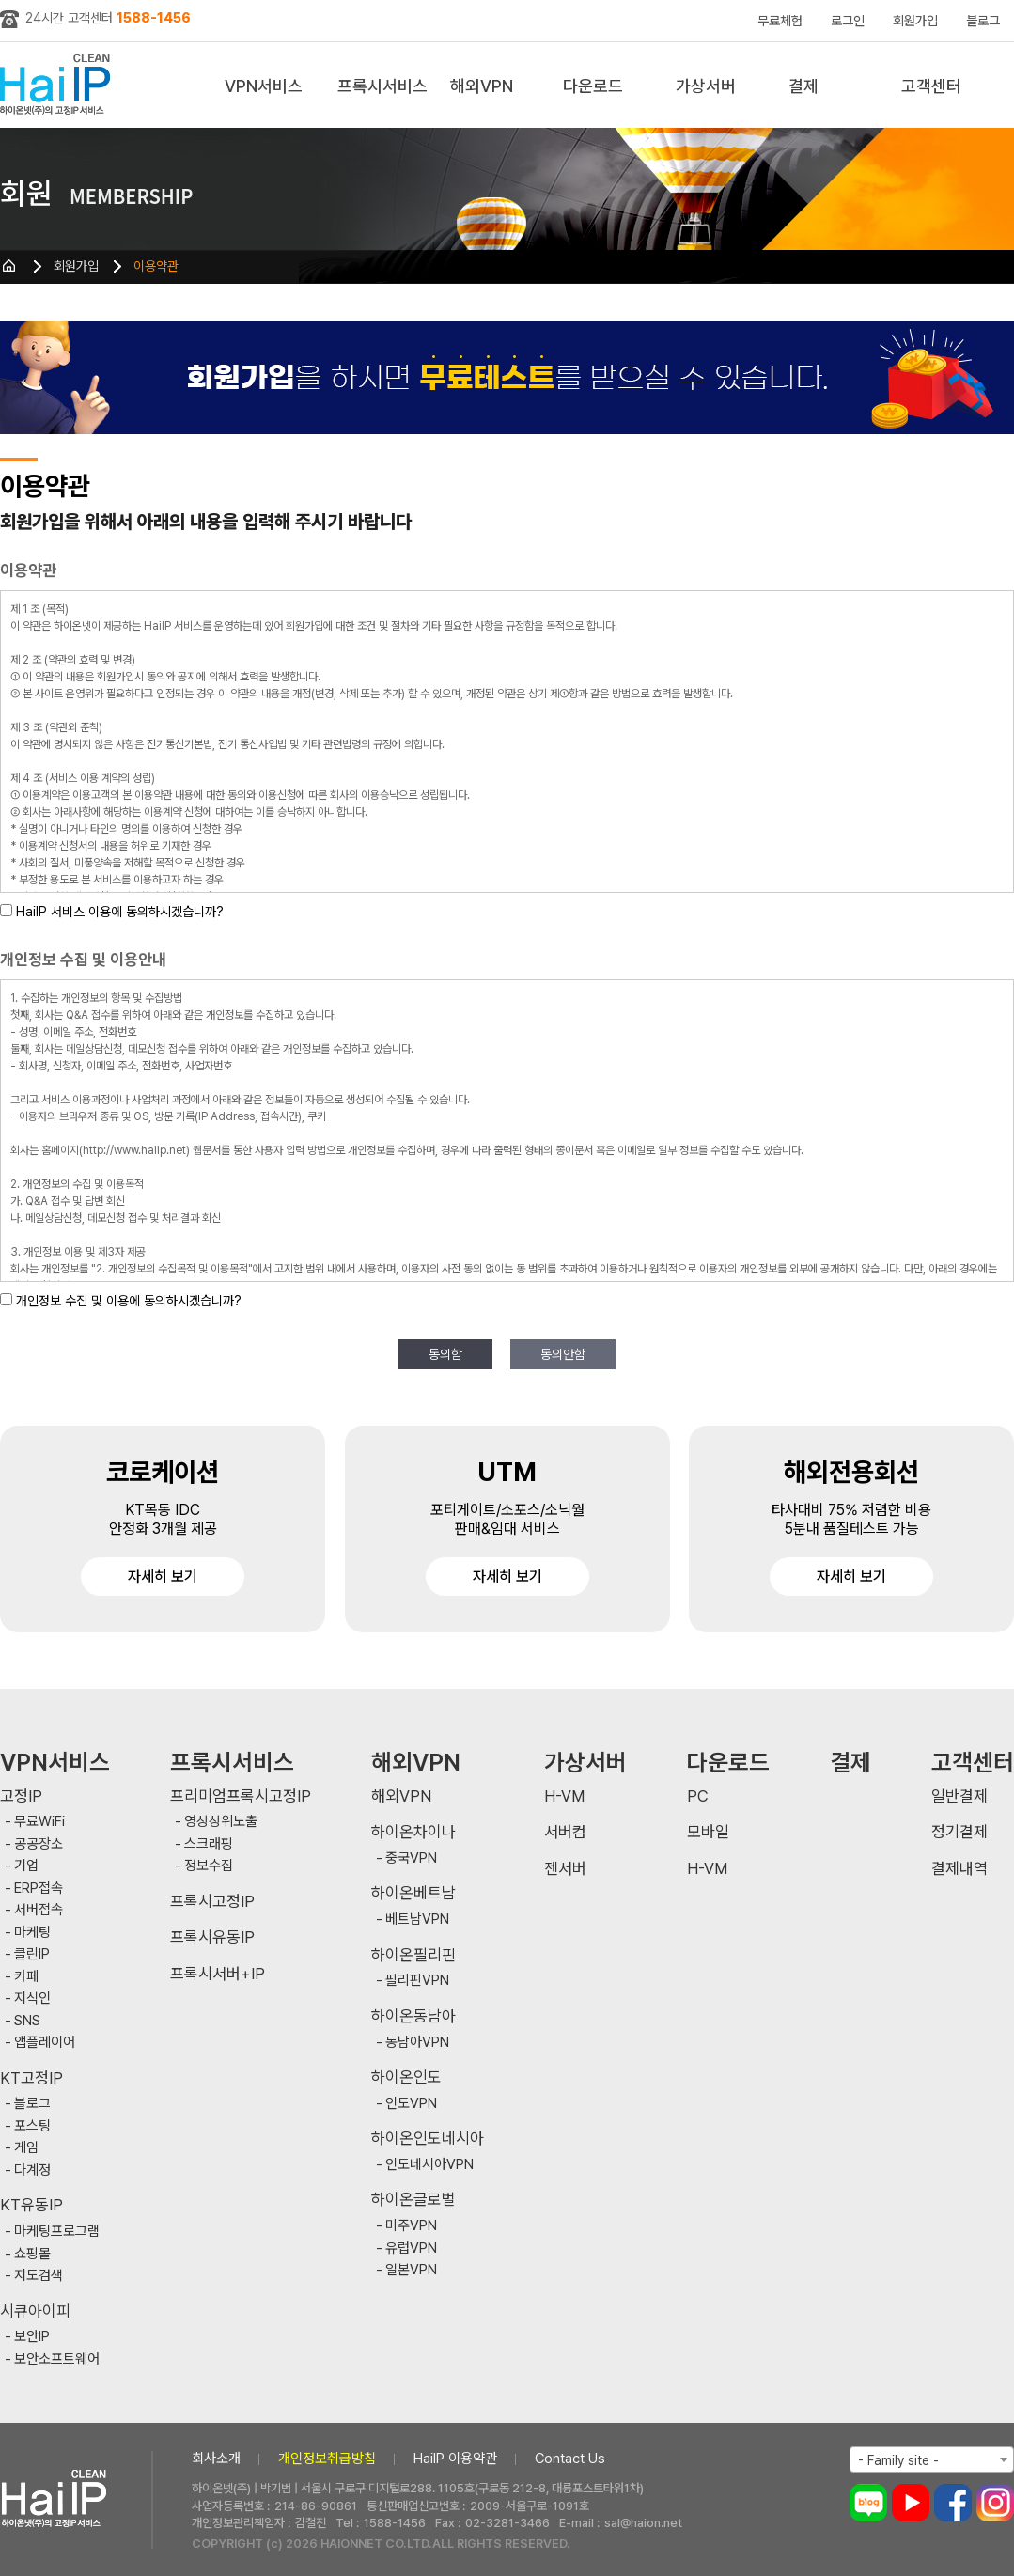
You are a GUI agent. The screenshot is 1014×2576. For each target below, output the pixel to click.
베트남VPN (417, 1920)
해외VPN (481, 86)
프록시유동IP (212, 1937)
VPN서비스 (264, 86)
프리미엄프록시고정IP (240, 1796)
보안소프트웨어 (57, 2359)
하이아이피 (58, 85)
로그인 (848, 20)
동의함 (445, 1354)
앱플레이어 (44, 2043)
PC (698, 1796)
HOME (9, 266)
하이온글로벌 (413, 2200)
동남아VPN (417, 2043)
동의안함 (562, 1354)
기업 (26, 1866)
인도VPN (411, 2104)
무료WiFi (39, 1822)
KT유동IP (31, 2205)
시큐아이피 (35, 2311)
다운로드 (593, 86)
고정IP (21, 1796)
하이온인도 (406, 2077)
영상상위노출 (220, 1822)
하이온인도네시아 (427, 2138)
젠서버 (565, 1869)
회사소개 (216, 2458)
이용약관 (156, 265)
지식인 (32, 1998)
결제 (803, 86)
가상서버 (706, 86)
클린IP (32, 1954)
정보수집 (208, 1866)
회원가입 (915, 20)
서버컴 (565, 1832)
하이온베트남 (413, 1893)
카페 (26, 1977)
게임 (26, 2148)
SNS (27, 2021)
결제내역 (959, 1869)
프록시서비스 (382, 86)
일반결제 (959, 1796)
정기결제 (959, 1832)
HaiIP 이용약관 (455, 2458)
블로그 (983, 20)
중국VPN (411, 1858)
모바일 (708, 1832)
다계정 (32, 2170)
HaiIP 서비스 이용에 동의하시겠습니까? (120, 911)
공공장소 (38, 1844)
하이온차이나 (413, 1832)
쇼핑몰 (32, 2254)
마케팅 (32, 1933)
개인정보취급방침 (327, 2458)
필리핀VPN (417, 1981)
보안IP (32, 2337)
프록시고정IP (212, 1902)
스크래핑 (208, 1844)
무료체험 (780, 20)
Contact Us (570, 2458)
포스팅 (32, 2126)
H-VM (564, 1796)
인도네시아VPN (429, 2165)
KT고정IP (31, 2078)
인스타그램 (995, 2502)
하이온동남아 (413, 2016)
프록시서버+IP (217, 1974)
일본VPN (411, 2270)
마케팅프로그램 (57, 2232)
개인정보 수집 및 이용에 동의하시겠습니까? (129, 1300)
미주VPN (411, 2226)
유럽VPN (411, 2248)
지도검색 (38, 2276)
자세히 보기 (162, 1576)
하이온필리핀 (413, 1955)
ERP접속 (38, 1889)
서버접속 (38, 1910)
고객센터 (931, 86)
